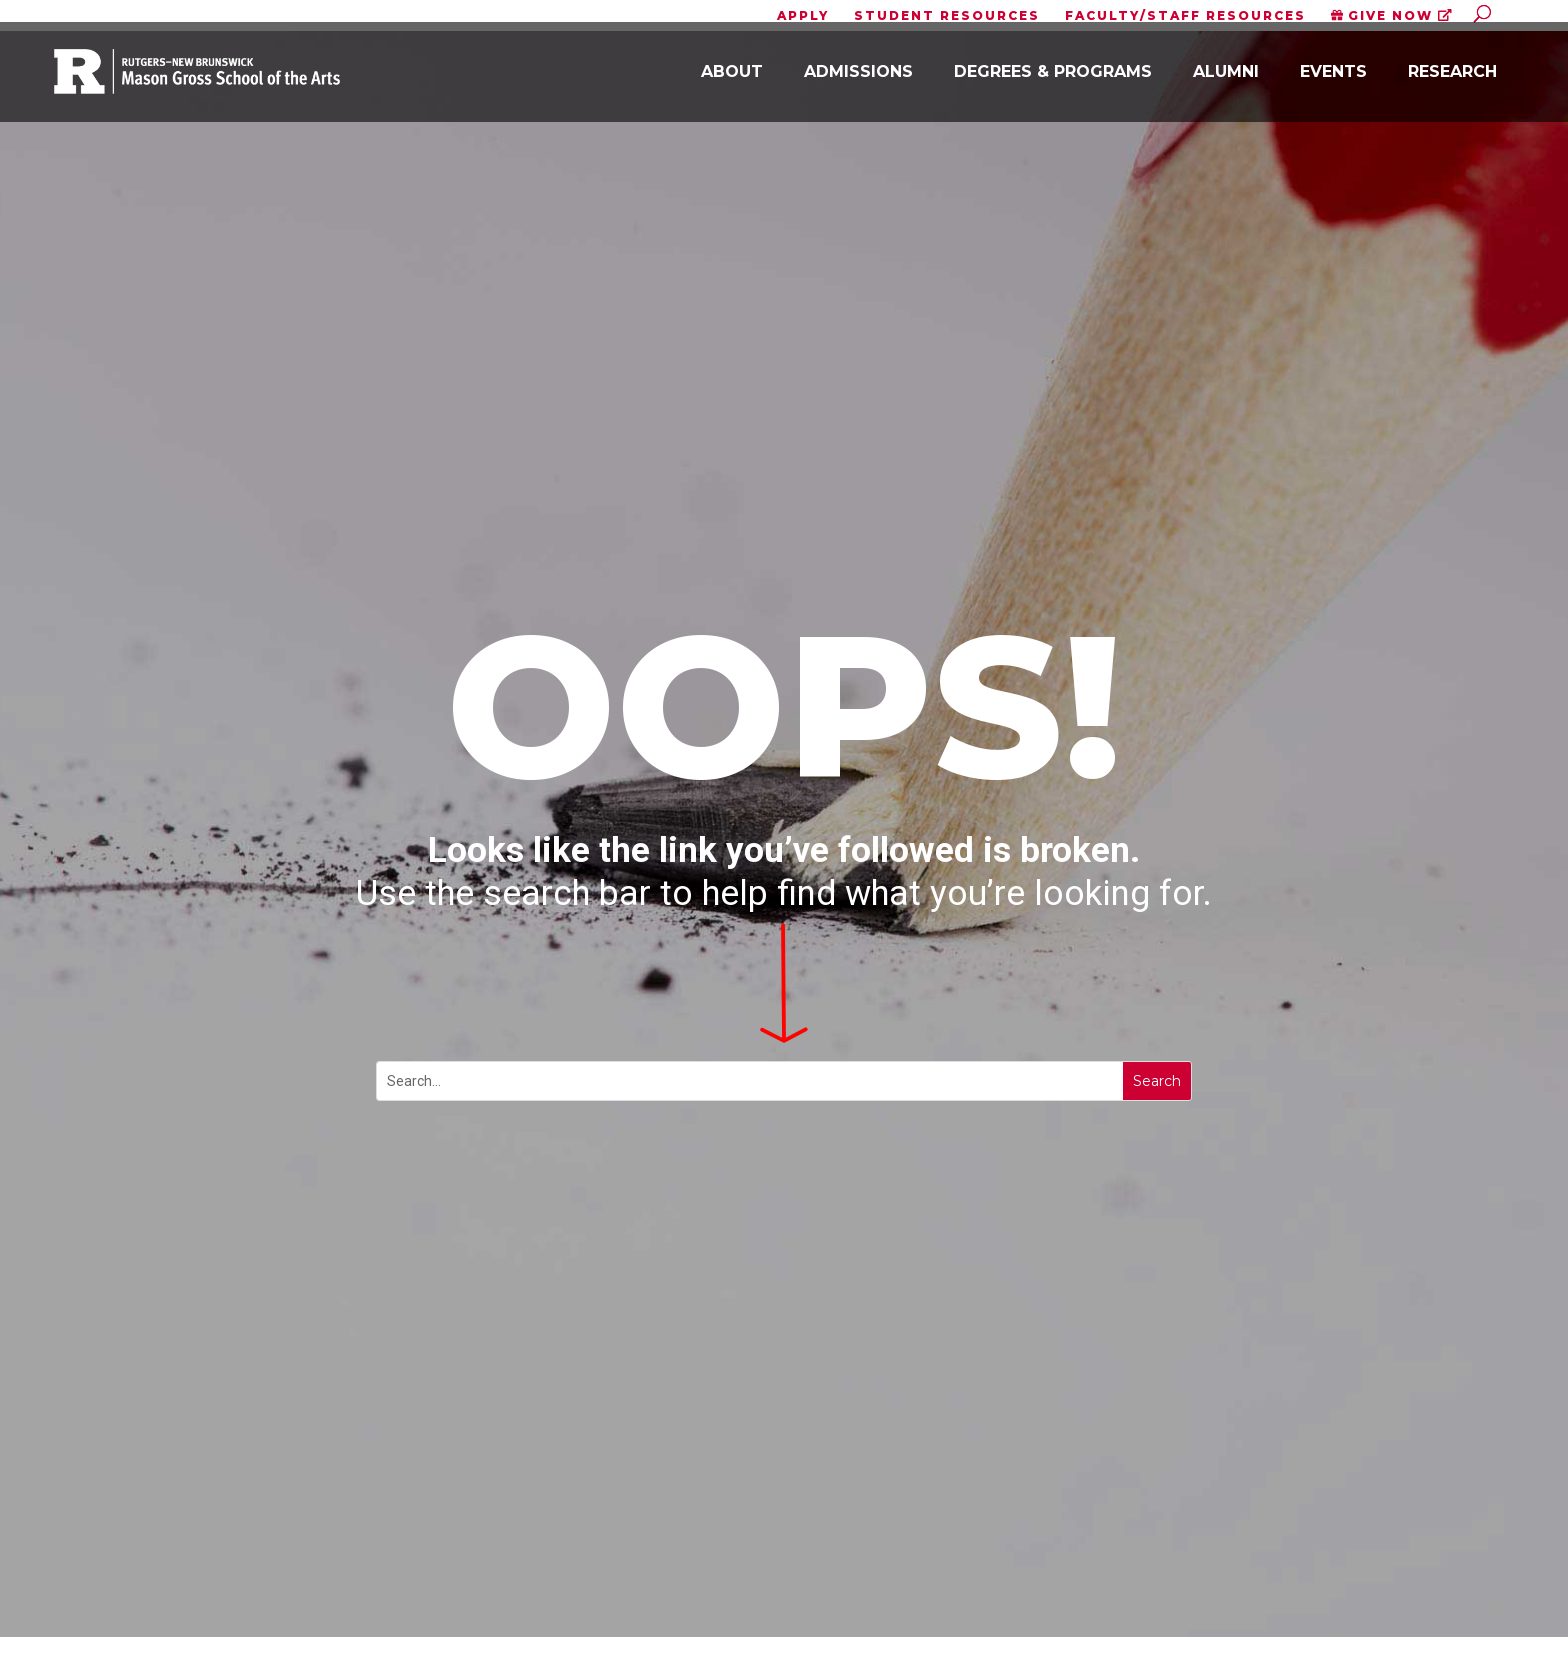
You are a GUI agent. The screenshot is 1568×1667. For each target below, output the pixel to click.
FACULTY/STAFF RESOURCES (1185, 16)
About (732, 80)
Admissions (858, 80)
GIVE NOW (1391, 16)
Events (1333, 80)
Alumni (1226, 80)
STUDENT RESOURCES (947, 16)
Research (1452, 80)
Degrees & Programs (1053, 80)
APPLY (803, 16)
